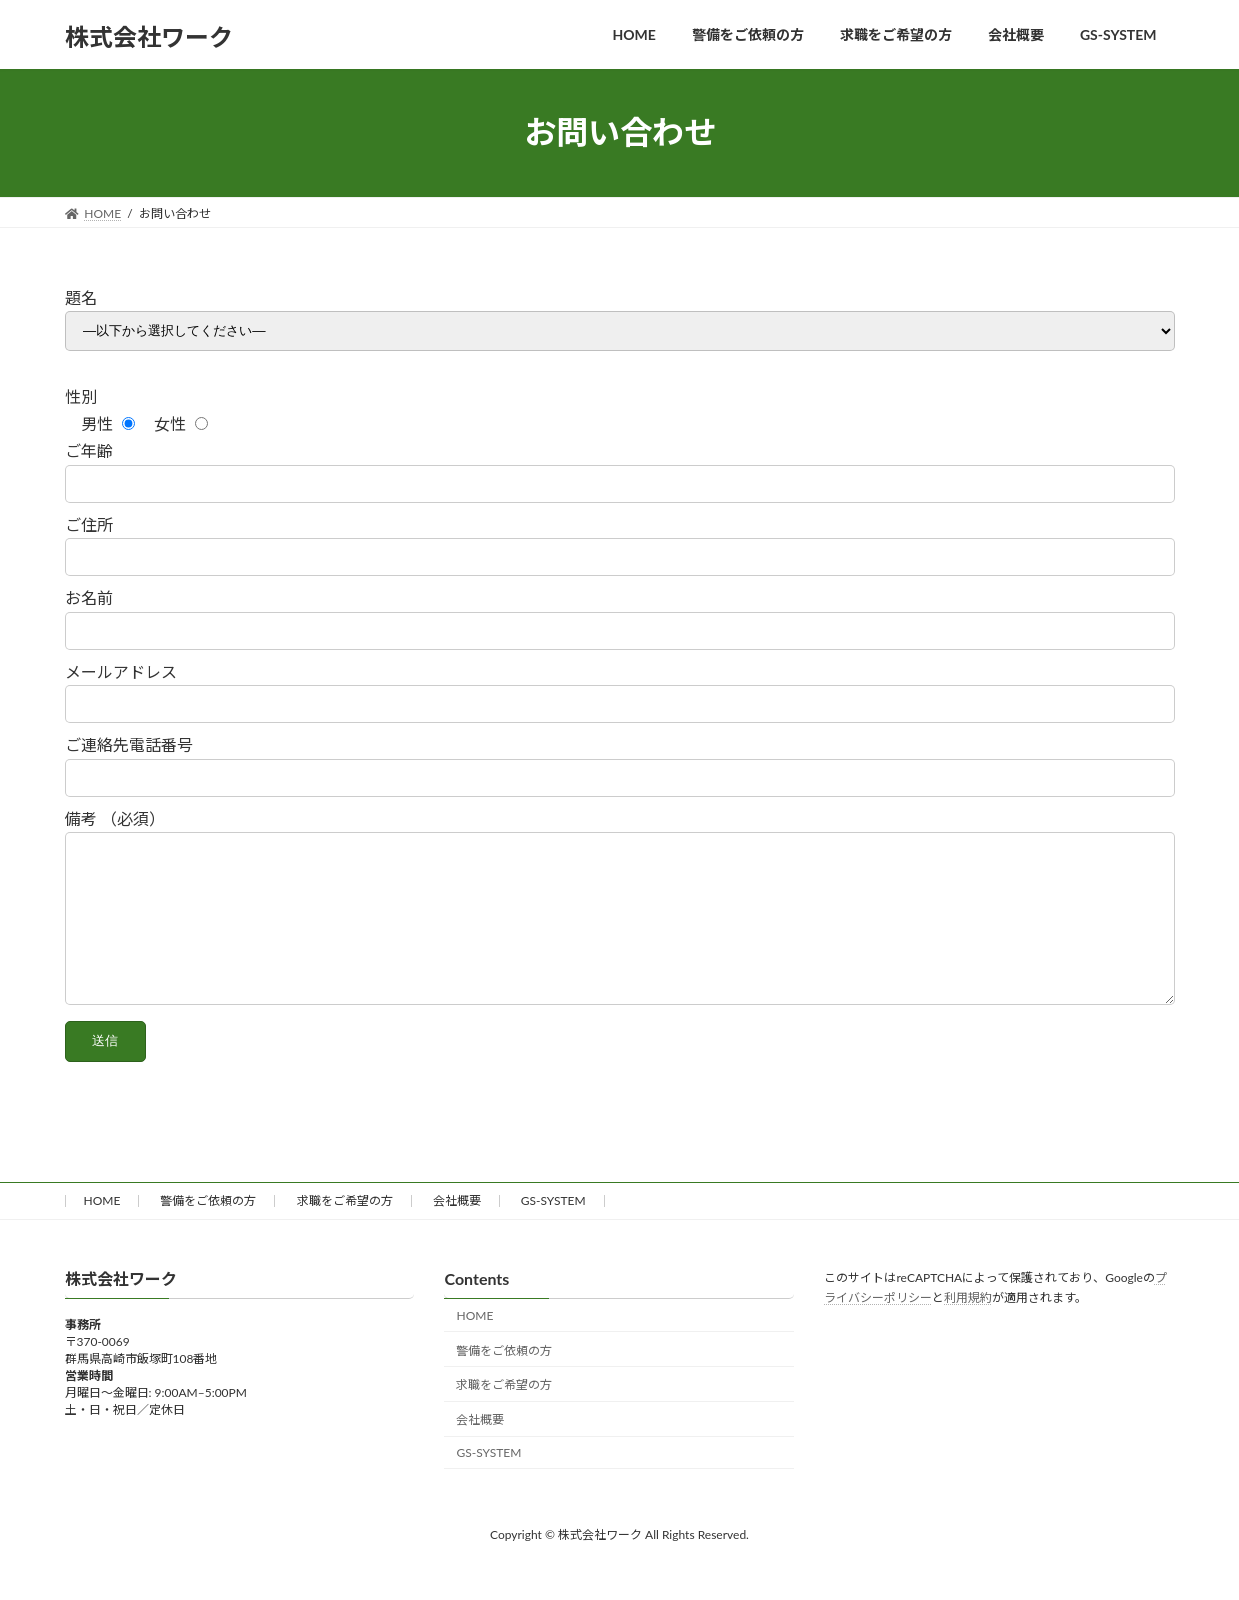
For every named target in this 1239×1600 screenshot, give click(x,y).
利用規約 (968, 1327)
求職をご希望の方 (345, 1230)
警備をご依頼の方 (208, 1230)
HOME (102, 1230)
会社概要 (457, 1230)
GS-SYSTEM (553, 1230)
